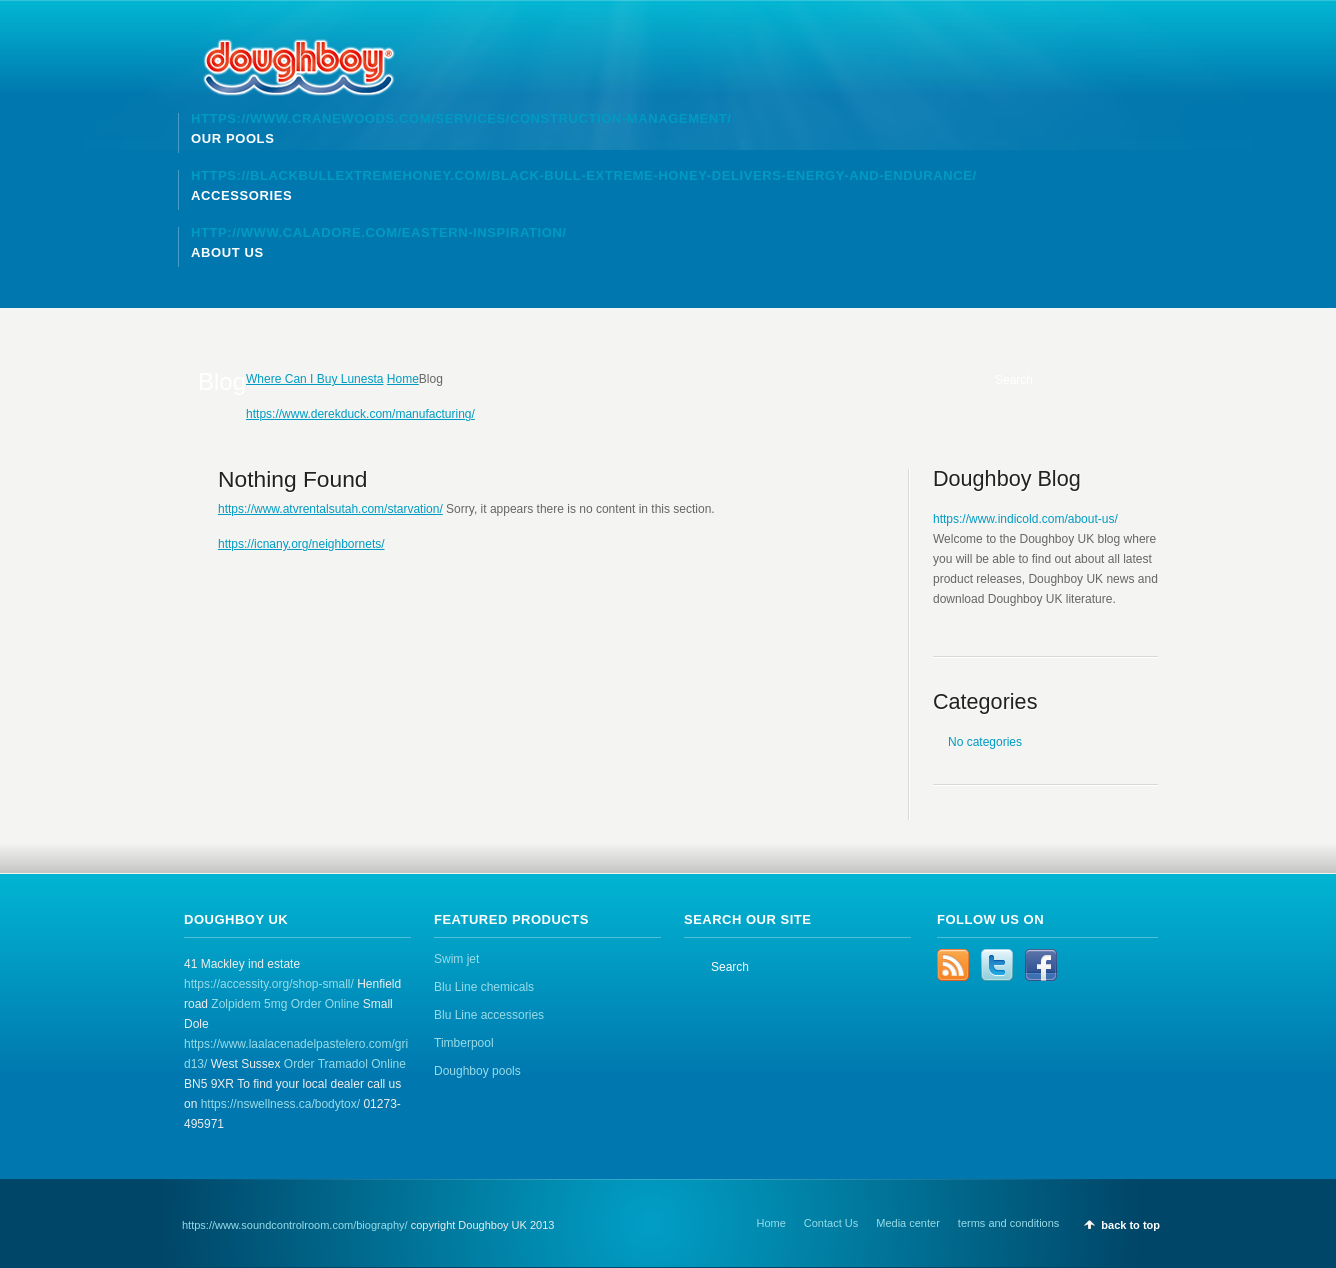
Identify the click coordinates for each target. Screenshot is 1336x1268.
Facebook (1041, 965)
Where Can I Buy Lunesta (314, 379)
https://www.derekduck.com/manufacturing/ (360, 414)
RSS (953, 965)
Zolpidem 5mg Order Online (285, 1004)
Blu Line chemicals (484, 987)
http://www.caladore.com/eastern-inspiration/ (379, 232)
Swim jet (456, 959)
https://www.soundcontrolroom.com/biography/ (295, 1225)
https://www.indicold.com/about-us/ (1025, 519)
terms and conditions (1009, 1223)
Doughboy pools (477, 1071)
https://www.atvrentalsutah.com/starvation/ (330, 509)
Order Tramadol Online (345, 1064)
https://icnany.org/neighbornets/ (301, 544)
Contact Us (831, 1223)
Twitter (997, 965)
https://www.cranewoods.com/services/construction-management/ (461, 118)
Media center (908, 1223)
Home (403, 379)
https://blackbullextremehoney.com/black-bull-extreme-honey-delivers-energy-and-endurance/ (584, 175)
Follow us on (990, 919)
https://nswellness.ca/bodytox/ (280, 1104)
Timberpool (464, 1043)
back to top (1130, 1225)
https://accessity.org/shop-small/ (269, 984)
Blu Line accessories (489, 1015)
